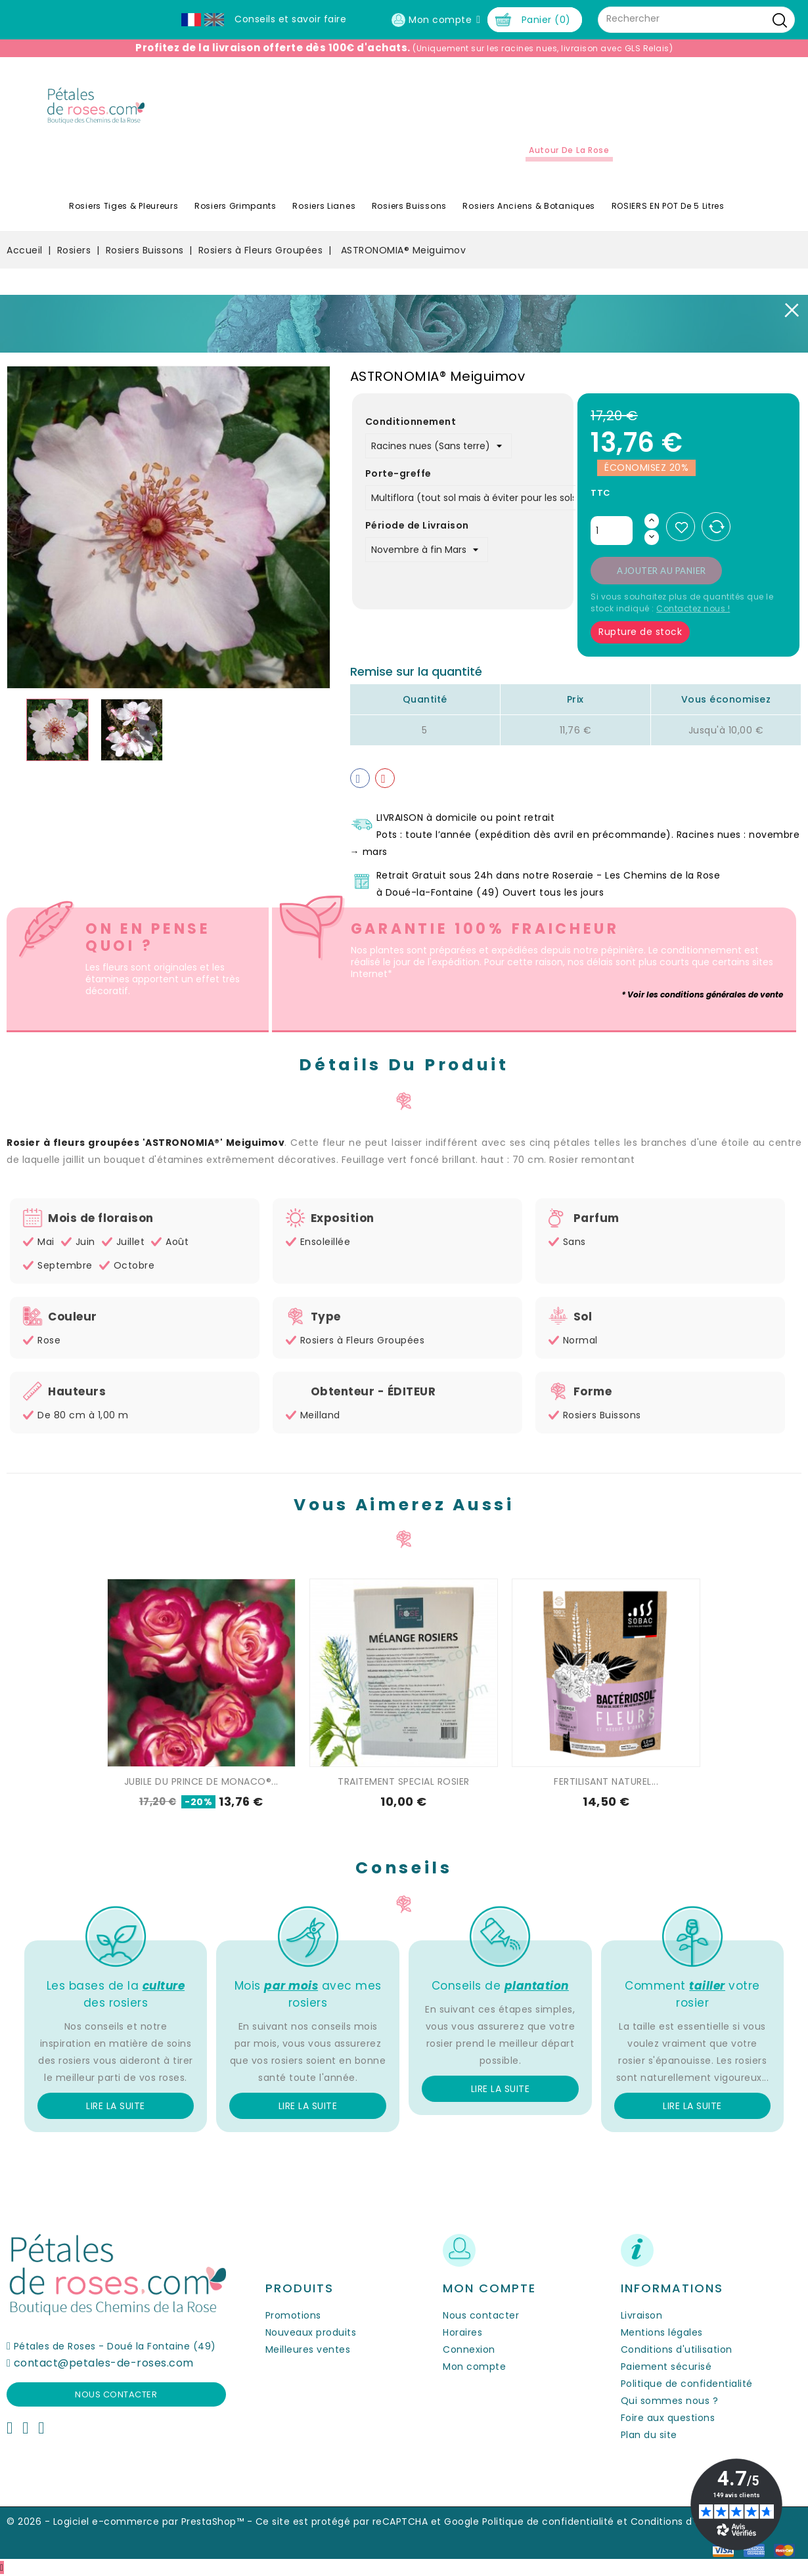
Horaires (462, 2332)
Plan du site (649, 2434)
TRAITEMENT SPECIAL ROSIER (404, 1781)
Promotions (293, 2315)
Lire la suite (115, 2105)
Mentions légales (662, 2332)
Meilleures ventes (308, 2349)
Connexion (469, 2349)
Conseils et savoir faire (290, 19)
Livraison (642, 2315)
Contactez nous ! (693, 608)
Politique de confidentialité (687, 2383)
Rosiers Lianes (323, 205)
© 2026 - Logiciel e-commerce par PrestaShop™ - (131, 2521)
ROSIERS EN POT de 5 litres (668, 205)
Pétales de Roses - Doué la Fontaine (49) (115, 2346)
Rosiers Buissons (409, 205)
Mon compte (474, 2366)
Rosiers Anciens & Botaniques (528, 205)
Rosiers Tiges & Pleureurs (124, 205)
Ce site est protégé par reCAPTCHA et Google (368, 2521)
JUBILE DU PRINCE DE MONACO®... (201, 1781)
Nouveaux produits (311, 2332)
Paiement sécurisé (666, 2366)
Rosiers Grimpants (235, 205)
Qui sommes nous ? (670, 2400)
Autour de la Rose (569, 150)
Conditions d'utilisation (676, 2349)
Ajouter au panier (661, 570)
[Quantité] (612, 530)
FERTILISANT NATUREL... (606, 1781)
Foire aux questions (668, 2417)
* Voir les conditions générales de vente (702, 994)
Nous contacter (116, 2394)
